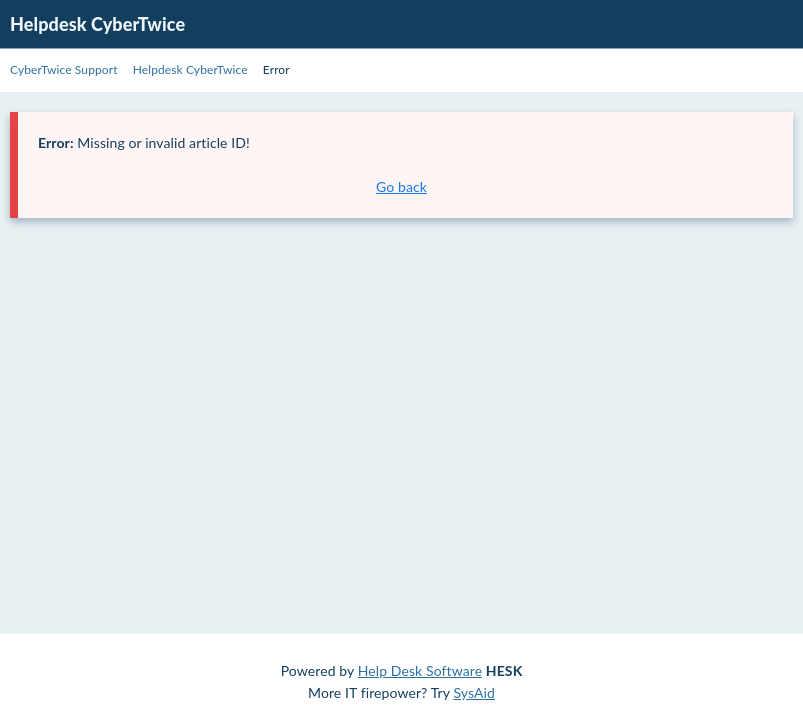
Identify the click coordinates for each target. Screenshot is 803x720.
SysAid (474, 692)
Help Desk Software (420, 670)
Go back (401, 186)
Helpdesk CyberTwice (97, 24)
